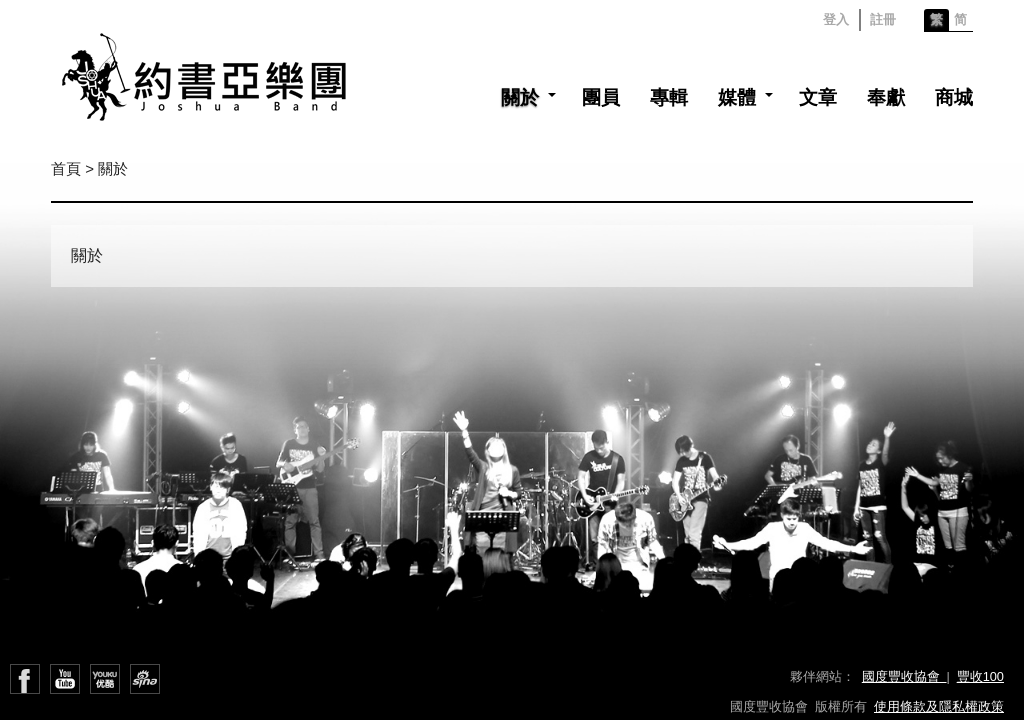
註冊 (883, 19)
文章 (818, 97)
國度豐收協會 (904, 676)
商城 (954, 97)
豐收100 (980, 676)
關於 (520, 97)
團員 (601, 97)
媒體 (737, 97)
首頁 (66, 168)
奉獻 (886, 97)
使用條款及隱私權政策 (939, 706)
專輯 (669, 97)
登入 (836, 19)
